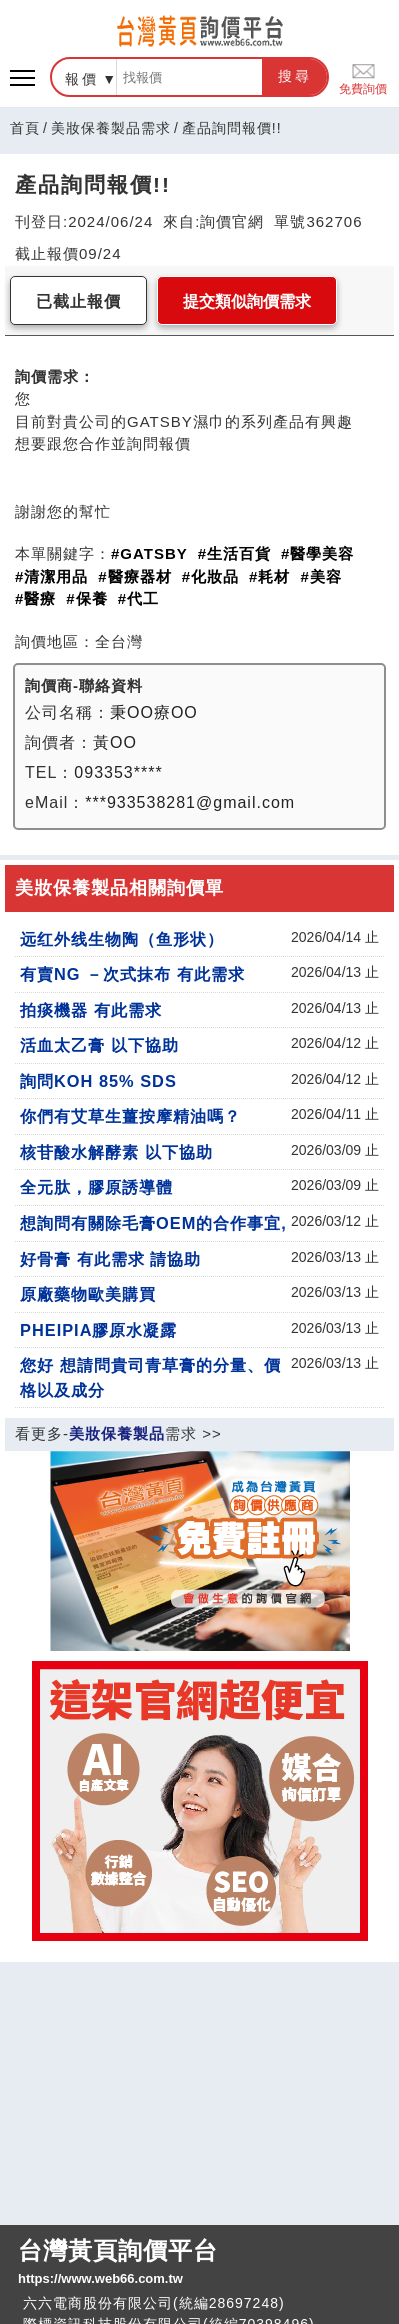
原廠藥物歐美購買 (88, 1294)
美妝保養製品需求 (111, 128)
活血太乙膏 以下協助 (99, 1045)
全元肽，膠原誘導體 (96, 1187)
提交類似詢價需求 (247, 301)
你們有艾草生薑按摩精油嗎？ (130, 1116)
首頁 (25, 128)
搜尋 (295, 76)
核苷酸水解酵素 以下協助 (116, 1152)
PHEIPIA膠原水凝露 (98, 1330)
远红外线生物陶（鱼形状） (122, 939)
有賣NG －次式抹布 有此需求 (132, 974)
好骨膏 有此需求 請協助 (110, 1259)
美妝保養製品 (117, 1433)
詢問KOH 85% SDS (98, 1081)
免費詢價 (363, 77)
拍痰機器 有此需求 (91, 1010)
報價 (82, 79)
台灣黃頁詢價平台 (199, 2263)
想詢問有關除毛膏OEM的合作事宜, (153, 1223)
